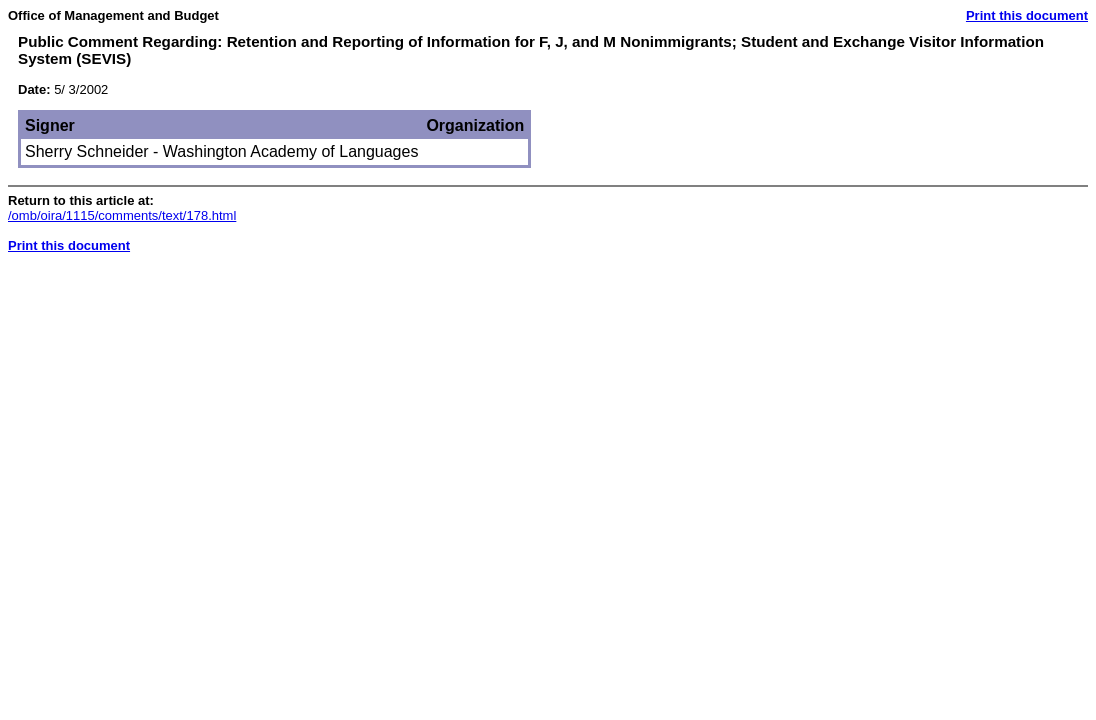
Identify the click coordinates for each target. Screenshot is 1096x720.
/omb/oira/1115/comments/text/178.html (122, 215)
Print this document (1027, 15)
